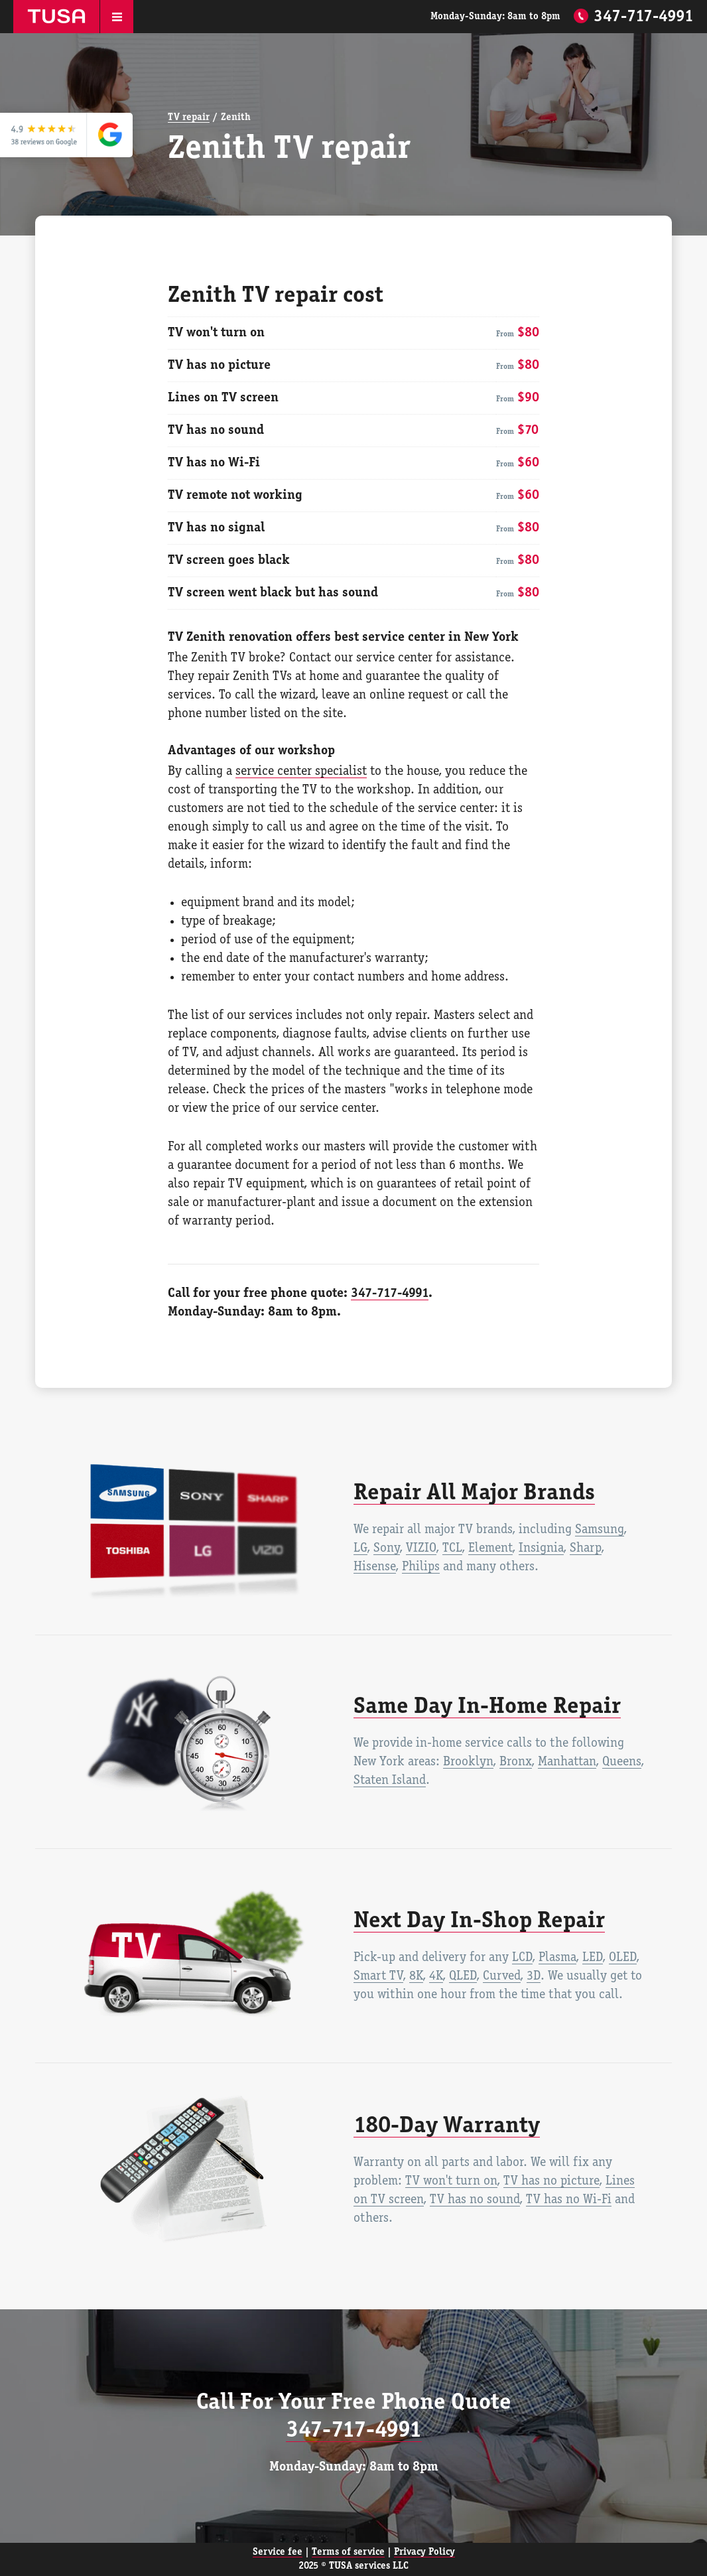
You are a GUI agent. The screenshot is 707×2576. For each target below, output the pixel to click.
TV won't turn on (451, 2181)
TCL (452, 1548)
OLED (623, 1958)
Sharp (586, 1548)
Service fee (277, 2552)
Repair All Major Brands (474, 1493)
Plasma (557, 1958)
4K (436, 1976)
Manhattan (567, 1762)
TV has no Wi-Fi (568, 2200)
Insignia (541, 1548)
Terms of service (348, 2552)
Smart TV (378, 1976)
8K (416, 1976)
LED (592, 1958)
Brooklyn (468, 1762)
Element (490, 1548)
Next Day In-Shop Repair (479, 1921)
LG (360, 1548)
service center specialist (301, 772)
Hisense (375, 1567)
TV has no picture (551, 2181)
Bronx (515, 1762)
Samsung (599, 1530)
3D (534, 1976)
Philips (421, 1567)
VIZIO (421, 1548)
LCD (522, 1958)
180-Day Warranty (447, 2126)
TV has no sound (475, 2200)
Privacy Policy (424, 2552)
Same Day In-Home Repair (487, 1707)
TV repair (189, 117)
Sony (386, 1548)
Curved (502, 1976)
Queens (621, 1762)
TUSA (56, 16)
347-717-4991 (644, 17)
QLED (463, 1976)
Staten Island (390, 1781)
